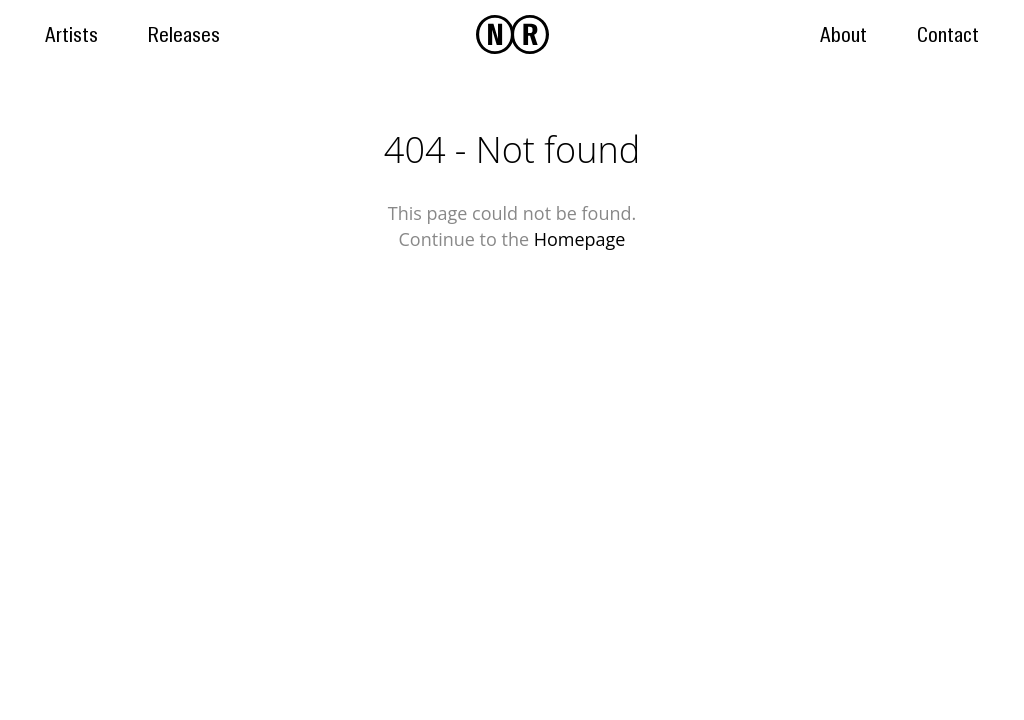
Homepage (580, 239)
